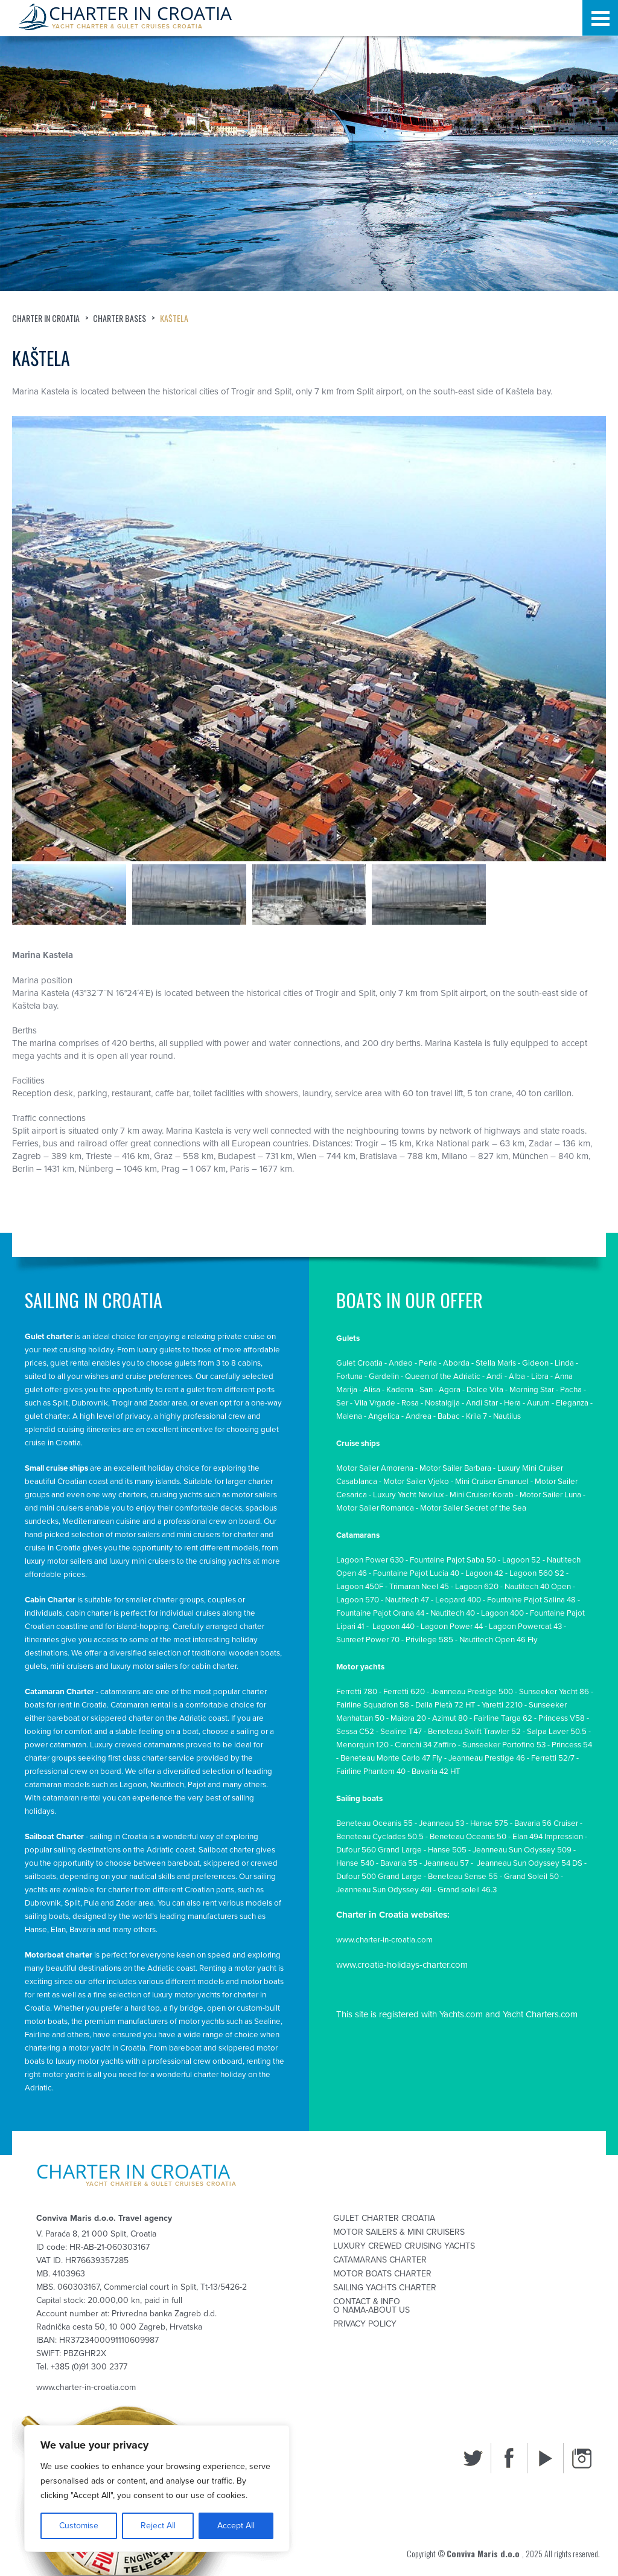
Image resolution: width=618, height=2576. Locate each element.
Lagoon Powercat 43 (525, 1626)
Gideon (535, 1363)
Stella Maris (496, 1363)
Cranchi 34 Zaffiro (425, 1745)
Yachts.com (461, 2014)
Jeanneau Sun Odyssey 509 (522, 1850)
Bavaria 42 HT (436, 1771)
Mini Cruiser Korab (482, 1495)
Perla (428, 1363)
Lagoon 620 (477, 1587)
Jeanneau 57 (446, 1863)
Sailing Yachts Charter (384, 2288)
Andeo (401, 1363)
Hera (512, 1403)
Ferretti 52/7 (553, 1758)
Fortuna (349, 1376)
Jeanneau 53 (441, 1823)
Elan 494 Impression (547, 1837)
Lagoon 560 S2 (536, 1573)
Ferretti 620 (404, 1692)
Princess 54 (572, 1745)
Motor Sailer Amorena (374, 1468)
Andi (494, 1376)
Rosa (410, 1403)
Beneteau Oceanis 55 (374, 1823)
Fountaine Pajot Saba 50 (453, 1560)
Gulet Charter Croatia (384, 2218)
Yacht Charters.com (540, 2014)
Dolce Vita (485, 1390)
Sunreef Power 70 (368, 1640)
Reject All (158, 2525)
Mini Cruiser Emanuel (492, 1481)
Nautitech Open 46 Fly (498, 1640)
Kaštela (175, 318)
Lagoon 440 (393, 1626)
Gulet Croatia (359, 1363)
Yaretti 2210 (502, 1705)
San (426, 1390)
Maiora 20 (408, 1718)
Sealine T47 (401, 1731)
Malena (349, 1416)
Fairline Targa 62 (503, 1718)
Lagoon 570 (357, 1600)
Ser (342, 1403)
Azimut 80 (450, 1718)
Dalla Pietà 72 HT (445, 1705)
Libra (540, 1376)
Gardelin (384, 1376)
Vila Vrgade (374, 1403)
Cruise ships (358, 1443)
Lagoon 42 (484, 1573)
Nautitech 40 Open (538, 1587)
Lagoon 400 (502, 1613)
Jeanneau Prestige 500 (472, 1692)
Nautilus (507, 1416)
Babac (449, 1416)
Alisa (371, 1390)
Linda (564, 1363)
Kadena (399, 1390)
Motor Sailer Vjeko (416, 1481)
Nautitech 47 (407, 1600)
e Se (514, 1508)
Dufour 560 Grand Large (379, 1850)
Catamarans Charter (380, 2260)
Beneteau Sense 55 (463, 1876)
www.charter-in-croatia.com (384, 1940)
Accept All (236, 2525)
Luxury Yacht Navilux (408, 1495)
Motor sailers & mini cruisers (399, 2232)
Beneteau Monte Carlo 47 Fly (391, 1758)
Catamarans (358, 1535)
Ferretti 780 (356, 1692)
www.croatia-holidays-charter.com (402, 1964)
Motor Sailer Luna (550, 1495)
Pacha (571, 1390)
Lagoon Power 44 (452, 1626)
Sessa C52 (355, 1731)
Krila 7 (476, 1416)
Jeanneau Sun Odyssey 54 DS (528, 1863)
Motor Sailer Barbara (455, 1468)
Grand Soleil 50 (531, 1876)
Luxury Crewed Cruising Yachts (404, 2246)
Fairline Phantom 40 (371, 1771)
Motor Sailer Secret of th (463, 1508)
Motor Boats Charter (382, 2274)
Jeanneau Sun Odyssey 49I (384, 1890)
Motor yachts (360, 1667)
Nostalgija (442, 1403)
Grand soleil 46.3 (467, 1890)
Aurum (538, 1403)
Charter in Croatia (46, 318)
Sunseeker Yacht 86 (554, 1692)
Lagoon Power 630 (370, 1560)
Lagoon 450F (359, 1587)
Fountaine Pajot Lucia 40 (416, 1573)
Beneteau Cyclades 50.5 (380, 1837)
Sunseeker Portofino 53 (504, 1745)
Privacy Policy (365, 2324)
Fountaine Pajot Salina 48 (531, 1600)
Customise (78, 2525)
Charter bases (120, 318)
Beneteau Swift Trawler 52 (474, 1731)
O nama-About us (371, 2310)
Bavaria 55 (399, 1863)
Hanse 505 (447, 1850)
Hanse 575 (489, 1823)
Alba (517, 1376)
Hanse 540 (355, 1863)
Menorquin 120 (362, 1745)
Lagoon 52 (521, 1560)
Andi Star (482, 1403)
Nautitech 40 (452, 1613)
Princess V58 (561, 1718)
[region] (157, 2488)
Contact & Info (366, 2302)
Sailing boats (359, 1799)
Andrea (419, 1416)
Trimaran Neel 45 (419, 1587)
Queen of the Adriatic (442, 1376)
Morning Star (531, 1390)
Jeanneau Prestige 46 (486, 1758)
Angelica (384, 1416)
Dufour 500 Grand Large (379, 1876)
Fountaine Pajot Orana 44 (380, 1613)
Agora (449, 1390)
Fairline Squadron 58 (372, 1705)
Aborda (456, 1363)
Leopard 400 (458, 1600)
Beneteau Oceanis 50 (468, 1837)
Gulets (348, 1338)
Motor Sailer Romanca (375, 1508)
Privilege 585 (429, 1640)
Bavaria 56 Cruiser (546, 1823)
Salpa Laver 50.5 (557, 1731)
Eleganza (572, 1403)
